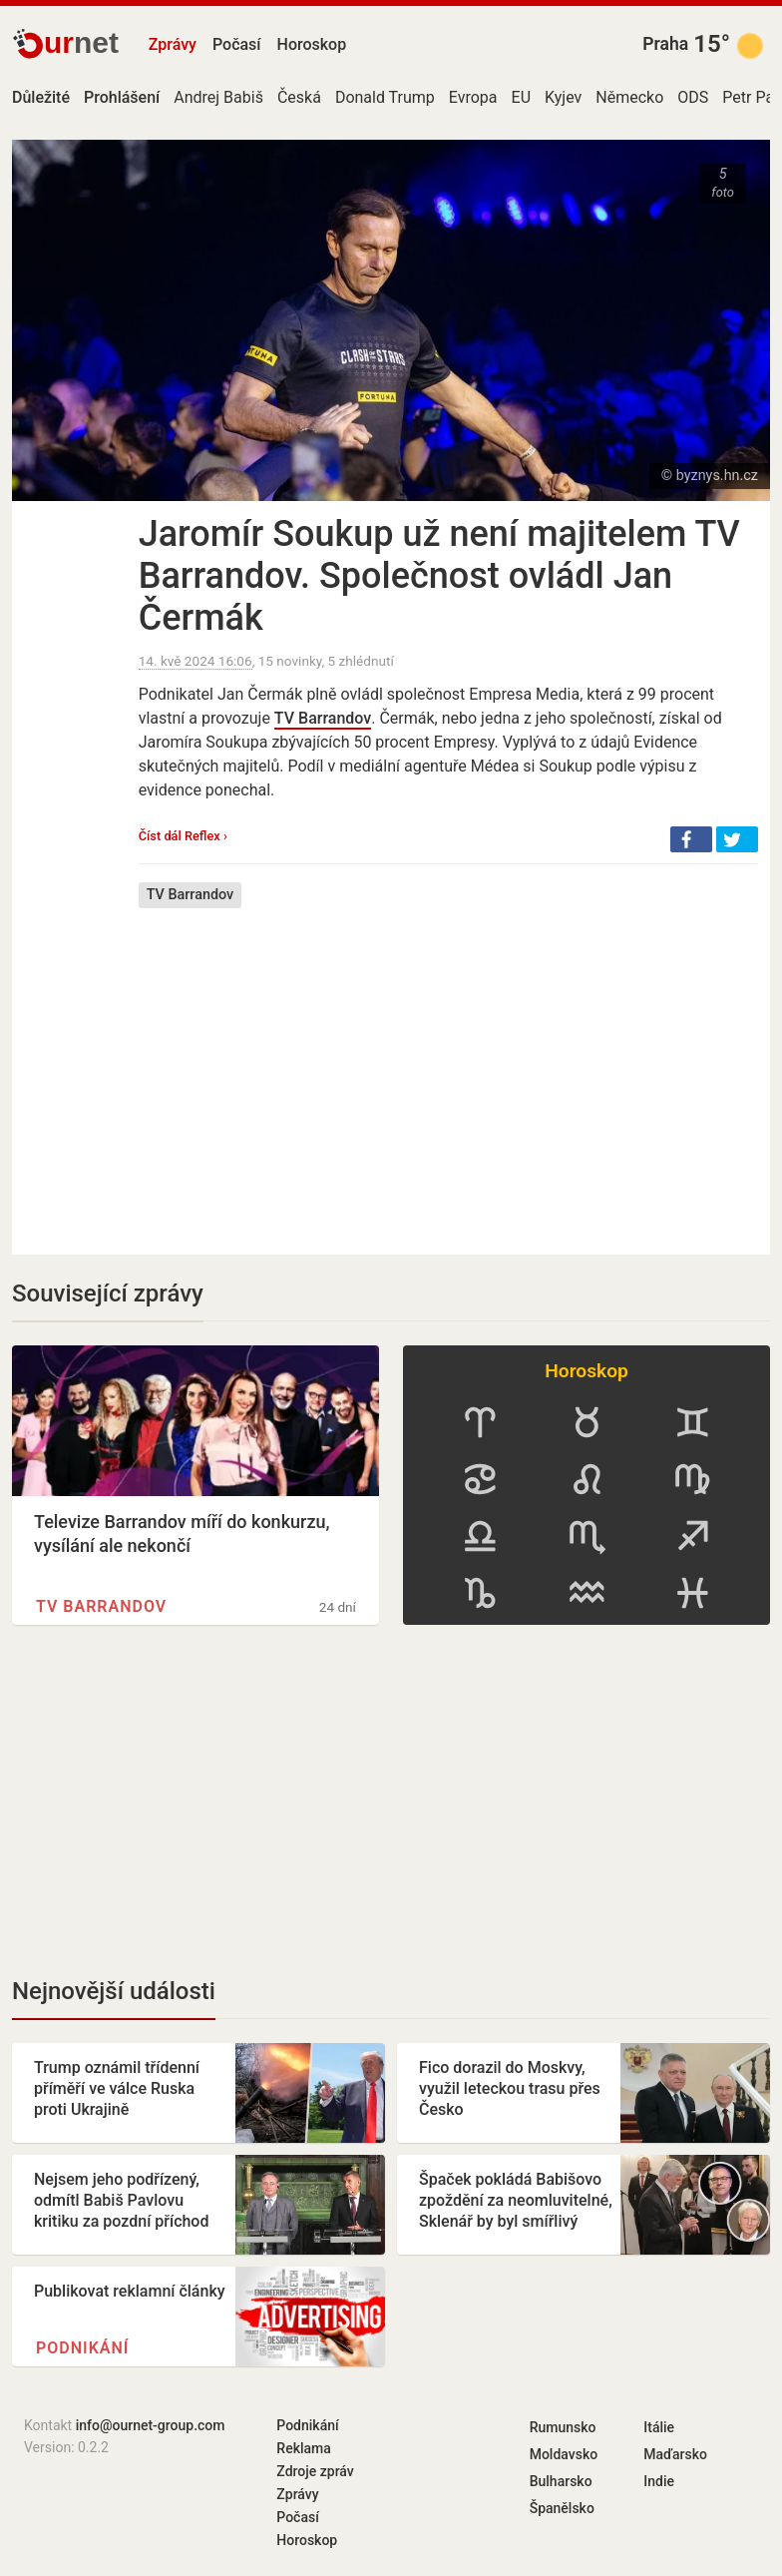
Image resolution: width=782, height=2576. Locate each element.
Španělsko (562, 2508)
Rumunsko (563, 2427)
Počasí (236, 44)
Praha (665, 44)
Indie (658, 2481)
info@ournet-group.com (150, 2425)
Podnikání (82, 2347)
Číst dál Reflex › (183, 835)
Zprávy (172, 44)
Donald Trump (385, 97)
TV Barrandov (322, 718)
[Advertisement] (448, 1067)
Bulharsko (561, 2481)
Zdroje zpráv (314, 2471)
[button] (691, 839)
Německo (629, 97)
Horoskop (312, 44)
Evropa (473, 97)
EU (521, 97)
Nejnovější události (113, 1991)
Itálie (658, 2427)
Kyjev (563, 97)
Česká (299, 97)
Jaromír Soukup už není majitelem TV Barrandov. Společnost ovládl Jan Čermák (439, 576)
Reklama (303, 2448)
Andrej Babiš (218, 97)
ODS (692, 97)
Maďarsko (675, 2454)
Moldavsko (563, 2454)
